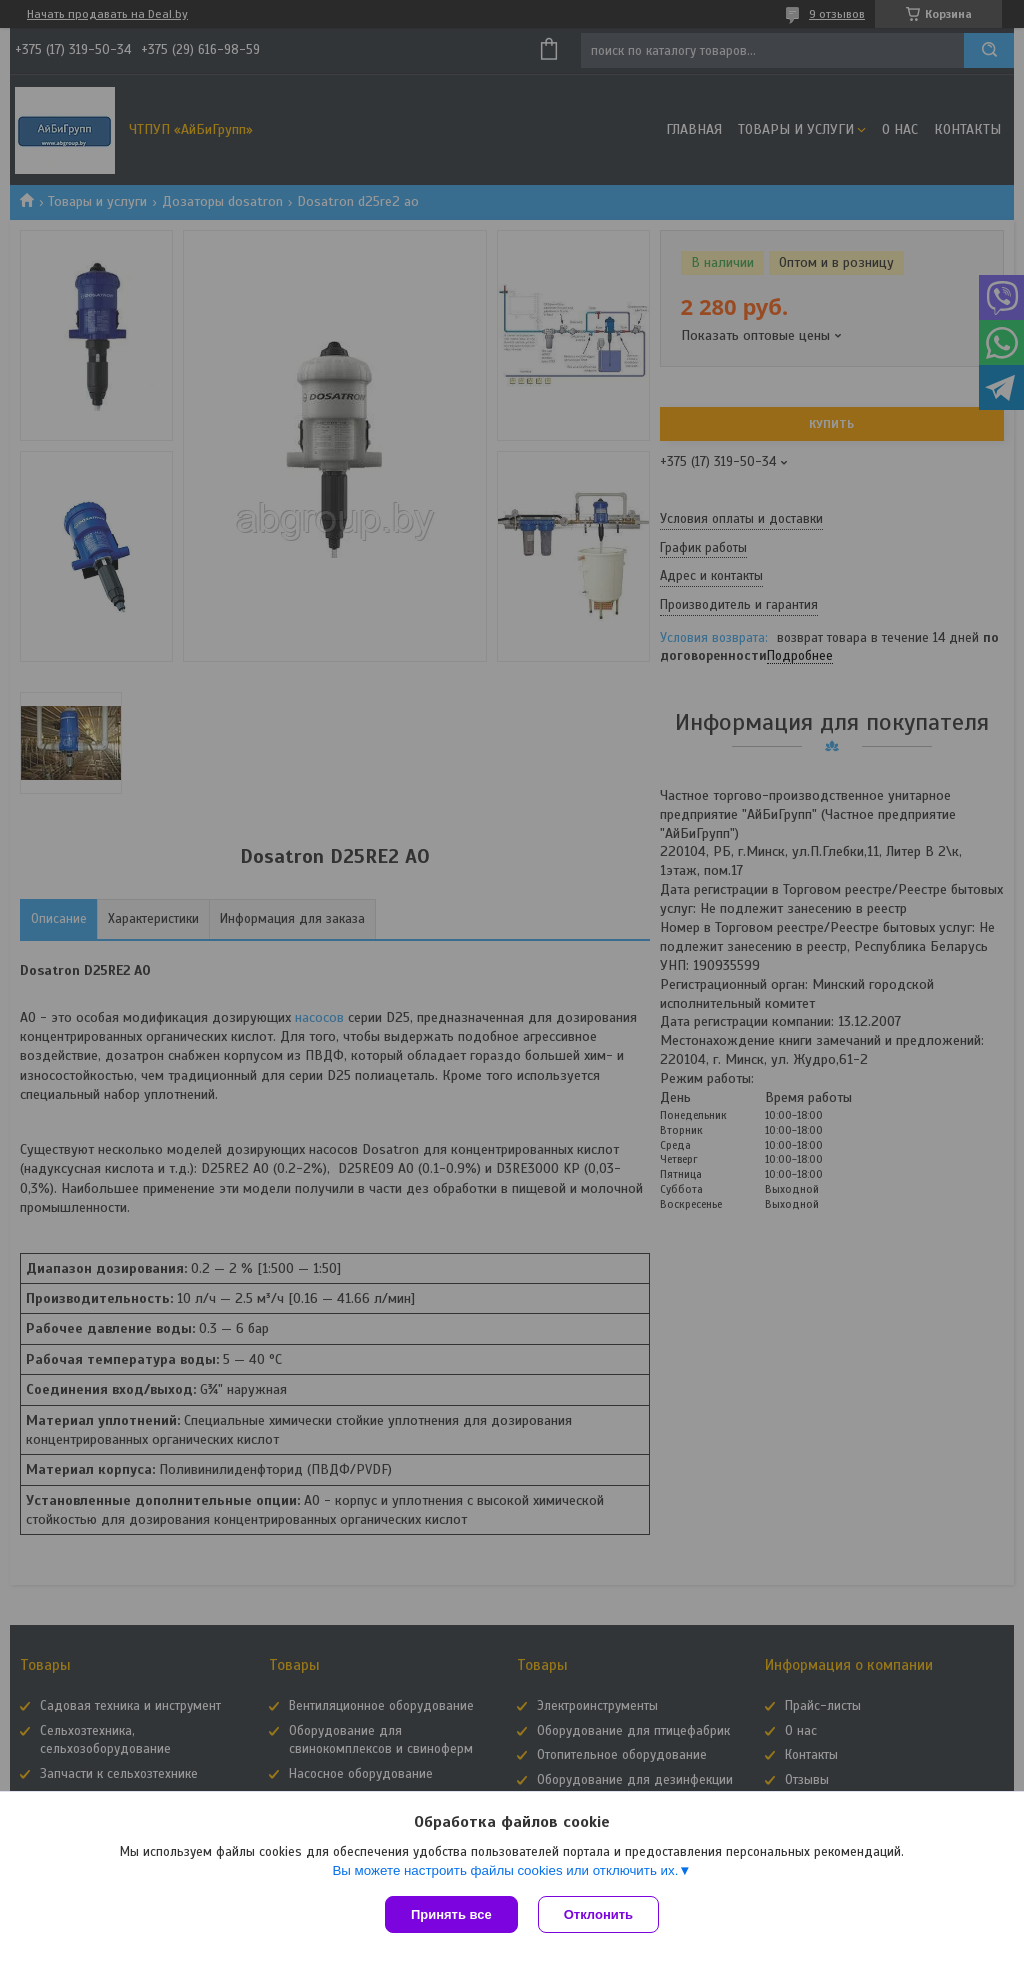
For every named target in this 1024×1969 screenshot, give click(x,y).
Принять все (451, 1914)
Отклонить (598, 1914)
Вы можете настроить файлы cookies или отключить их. (505, 1870)
